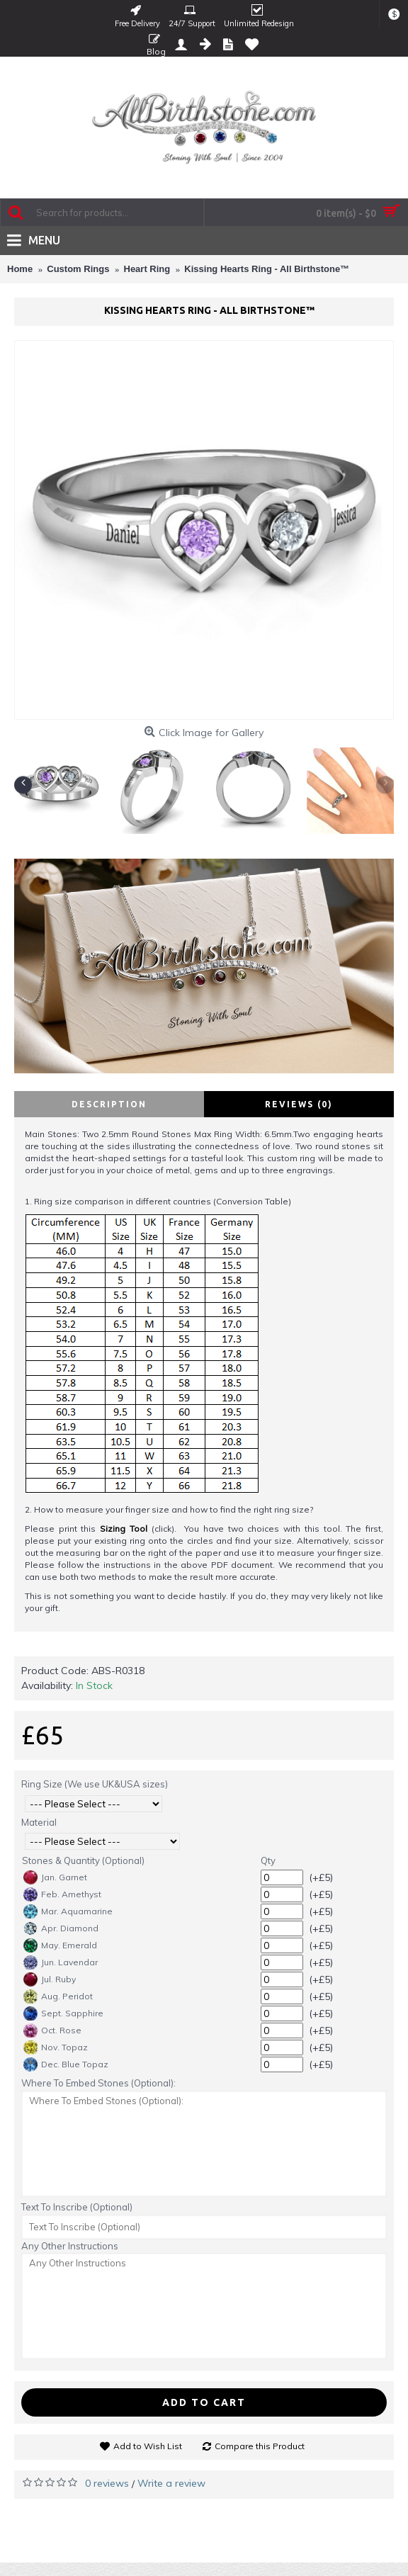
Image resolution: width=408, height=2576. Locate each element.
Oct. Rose (52, 2030)
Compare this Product (260, 2446)
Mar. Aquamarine (68, 1911)
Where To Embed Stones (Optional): (98, 2083)
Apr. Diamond (60, 1928)
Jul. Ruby (49, 1979)
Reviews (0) (299, 1104)
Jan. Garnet (55, 1877)
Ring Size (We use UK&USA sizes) (94, 1784)
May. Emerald (60, 1945)
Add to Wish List (147, 2446)
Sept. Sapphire (63, 2013)
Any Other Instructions (69, 2246)
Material (39, 1822)
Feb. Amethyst (62, 1894)
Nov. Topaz (55, 2047)
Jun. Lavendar (60, 1962)
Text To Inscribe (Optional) (76, 2207)
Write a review (171, 2483)
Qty (268, 1860)
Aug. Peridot (58, 1996)
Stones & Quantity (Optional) (83, 1860)
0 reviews (107, 2483)
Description (109, 1104)
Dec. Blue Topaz (65, 2064)
